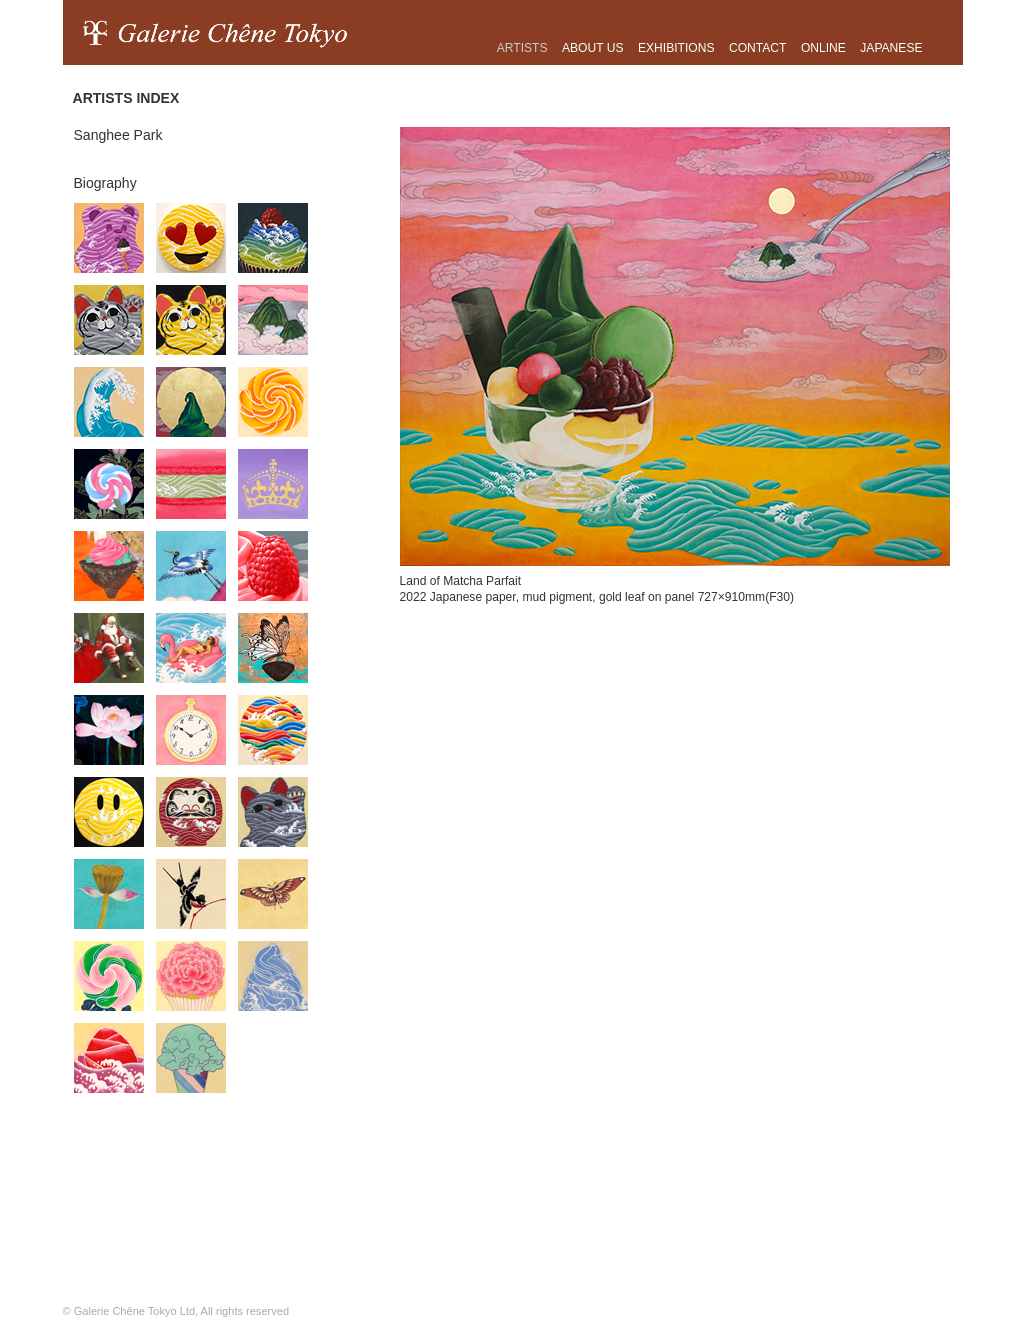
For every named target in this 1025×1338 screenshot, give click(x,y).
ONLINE (823, 48)
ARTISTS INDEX (126, 98)
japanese (891, 48)
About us (593, 48)
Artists (522, 48)
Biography (105, 183)
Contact (757, 48)
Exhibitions (676, 48)
